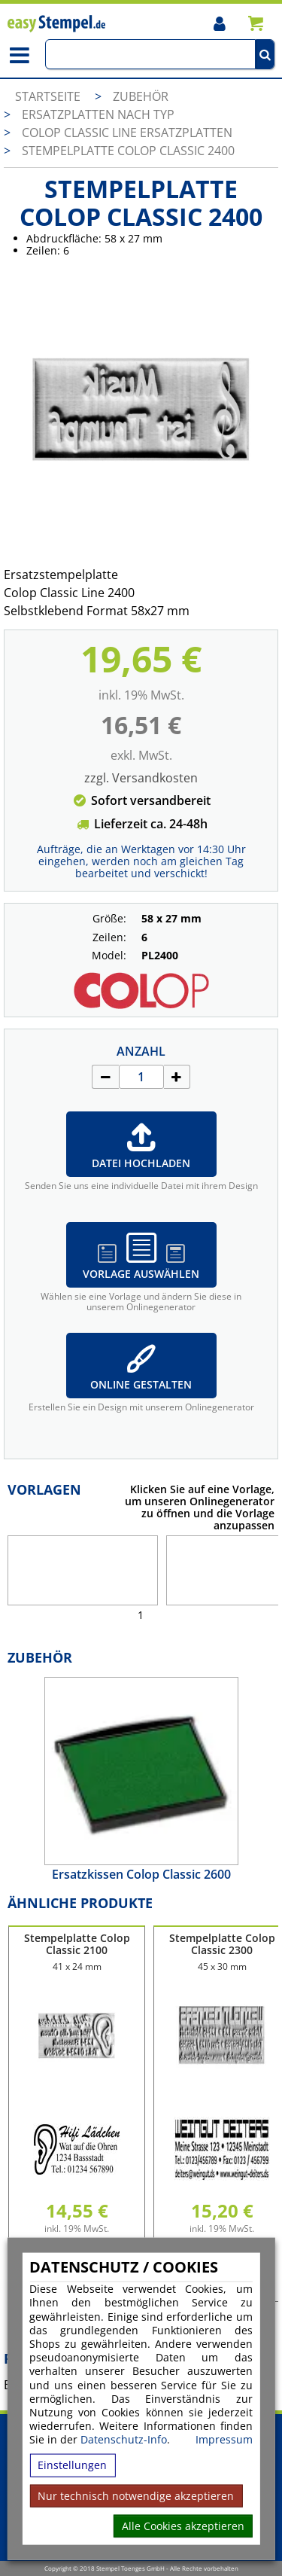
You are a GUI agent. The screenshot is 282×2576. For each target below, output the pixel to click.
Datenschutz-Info (123, 2439)
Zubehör (140, 96)
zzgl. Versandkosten (141, 778)
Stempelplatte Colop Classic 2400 (128, 150)
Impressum (224, 2439)
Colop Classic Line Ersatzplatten (127, 132)
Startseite (47, 96)
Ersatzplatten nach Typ (98, 114)
